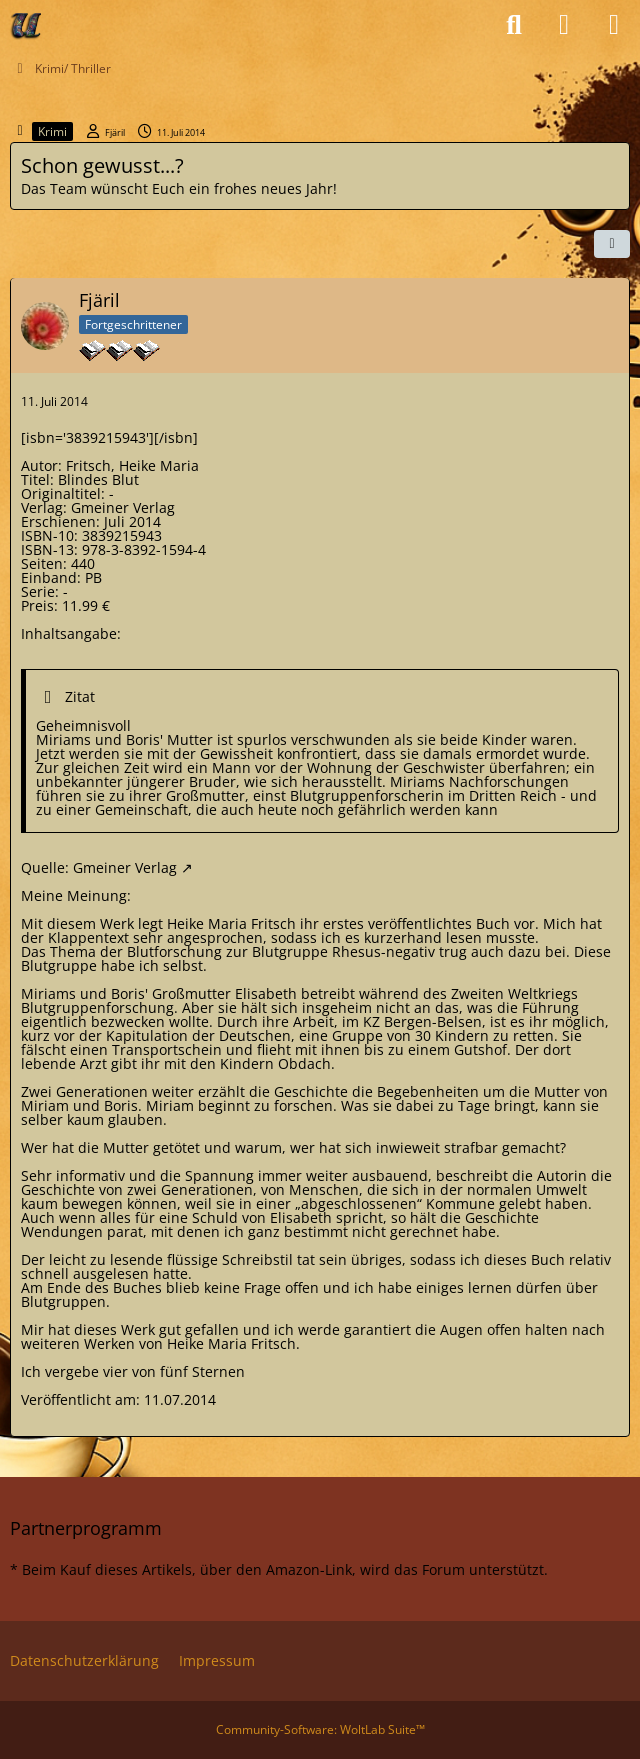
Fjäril (115, 132)
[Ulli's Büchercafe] (27, 25)
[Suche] (514, 25)
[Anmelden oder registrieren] (564, 25)
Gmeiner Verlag (125, 867)
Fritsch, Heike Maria (132, 465)
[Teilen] (612, 244)
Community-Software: (320, 1729)
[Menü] (614, 25)
